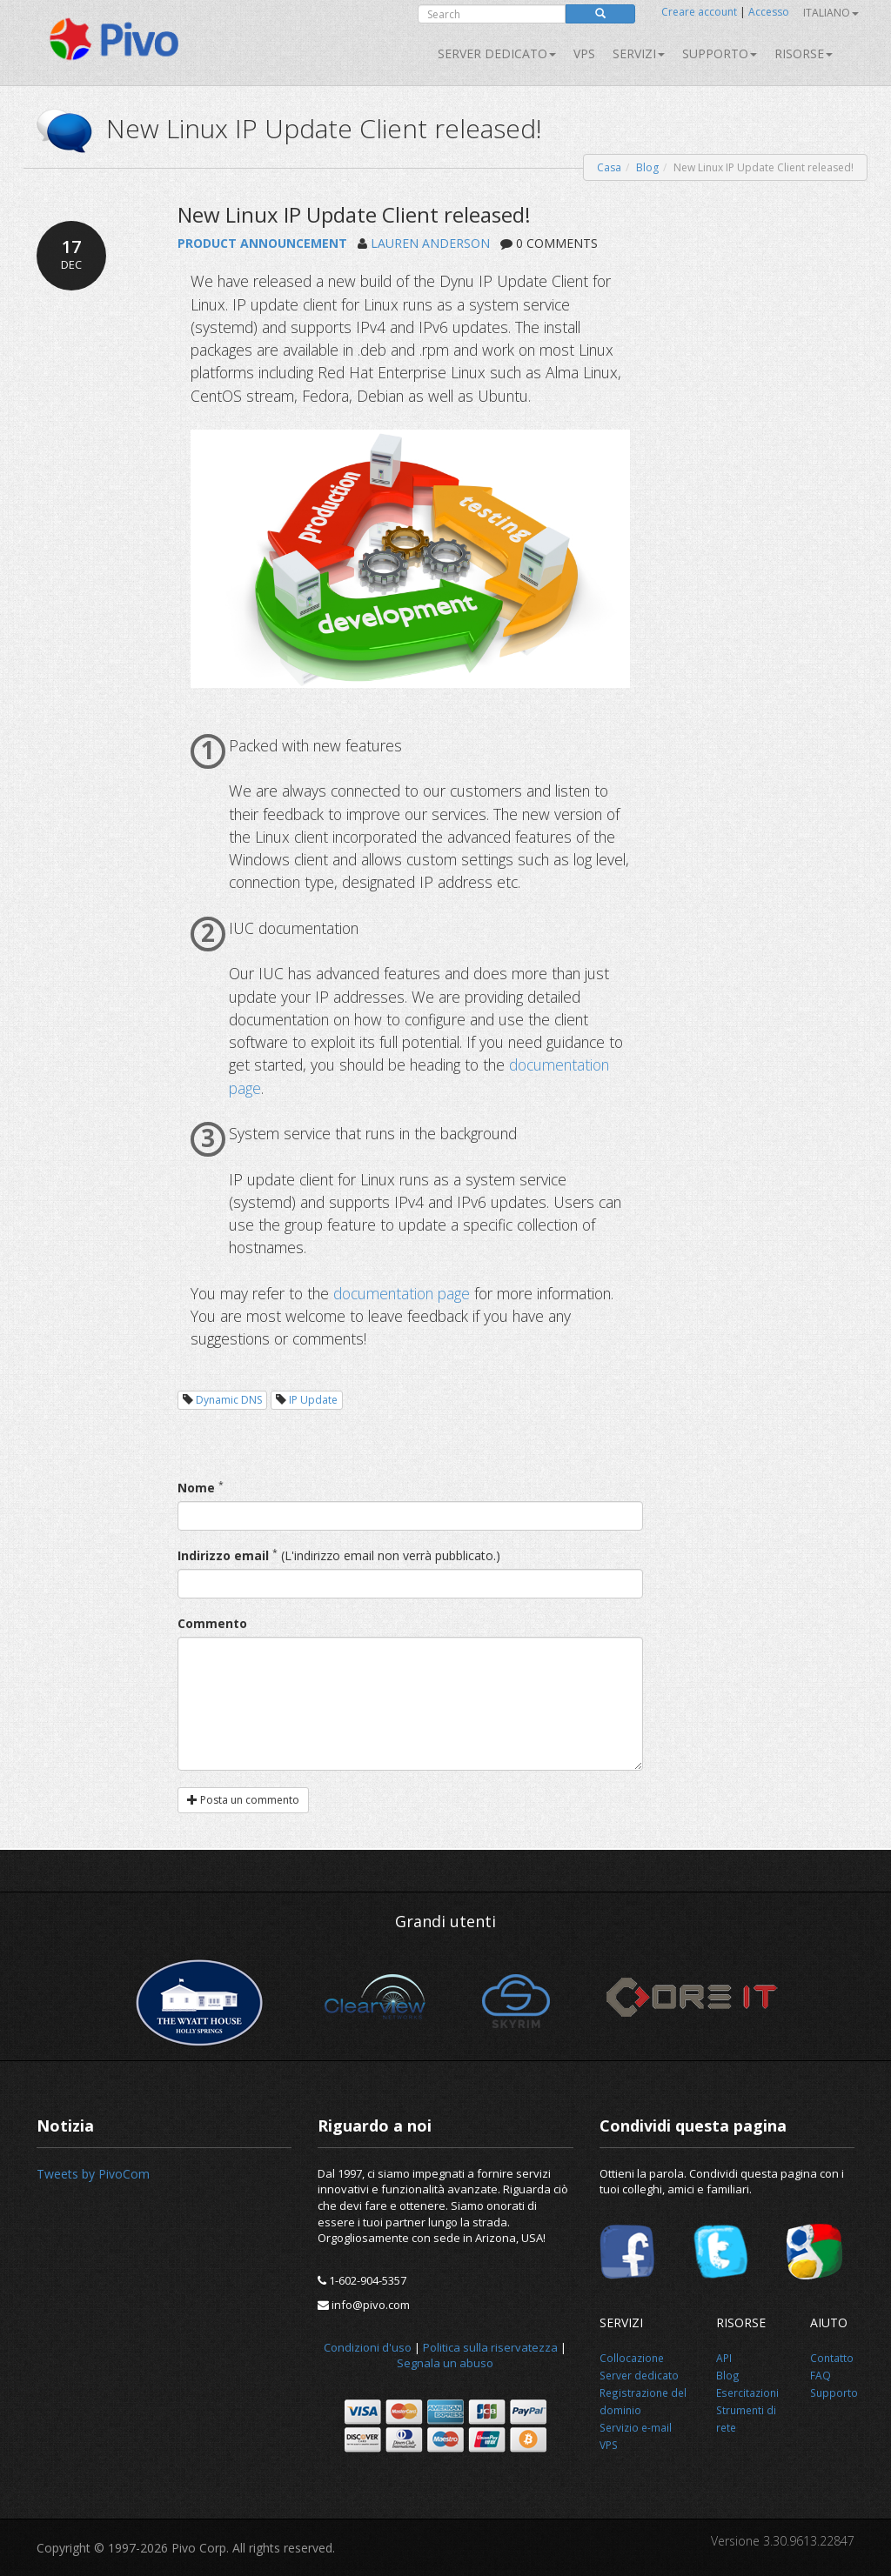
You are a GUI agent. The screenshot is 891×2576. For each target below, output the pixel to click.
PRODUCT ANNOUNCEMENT (262, 243)
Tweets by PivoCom (93, 2174)
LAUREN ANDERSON (430, 243)
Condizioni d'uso (368, 2347)
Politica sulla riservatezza (490, 2347)
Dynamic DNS (229, 1399)
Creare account (699, 11)
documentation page (401, 1293)
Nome (196, 1487)
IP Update (313, 1399)
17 (71, 254)
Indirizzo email (223, 1555)
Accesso (768, 11)
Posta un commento (243, 1799)
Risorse (803, 53)
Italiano (831, 12)
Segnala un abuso (445, 2363)
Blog (647, 167)
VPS (584, 53)
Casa (609, 167)
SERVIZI (639, 53)
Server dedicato (497, 53)
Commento (212, 1623)
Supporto (719, 53)
